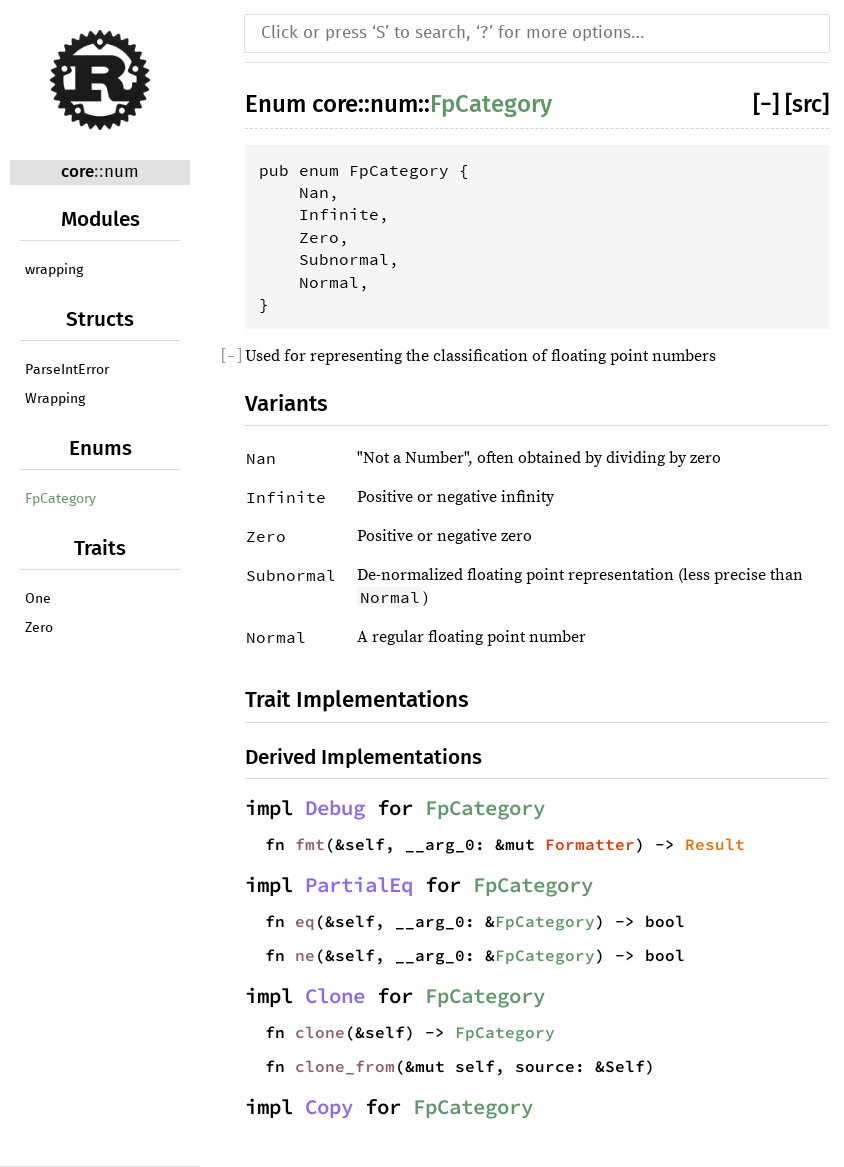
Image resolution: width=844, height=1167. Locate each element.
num (121, 172)
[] (769, 104)
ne (305, 955)
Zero (39, 628)
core (77, 171)
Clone (335, 996)
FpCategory (60, 499)
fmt (310, 844)
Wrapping (55, 399)
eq (305, 921)
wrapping (54, 270)
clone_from (345, 1066)
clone (320, 1032)
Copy (329, 1107)
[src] (807, 104)
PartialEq (359, 885)
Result (715, 844)
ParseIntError (67, 370)
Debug (335, 808)
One (38, 599)
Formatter (590, 844)
